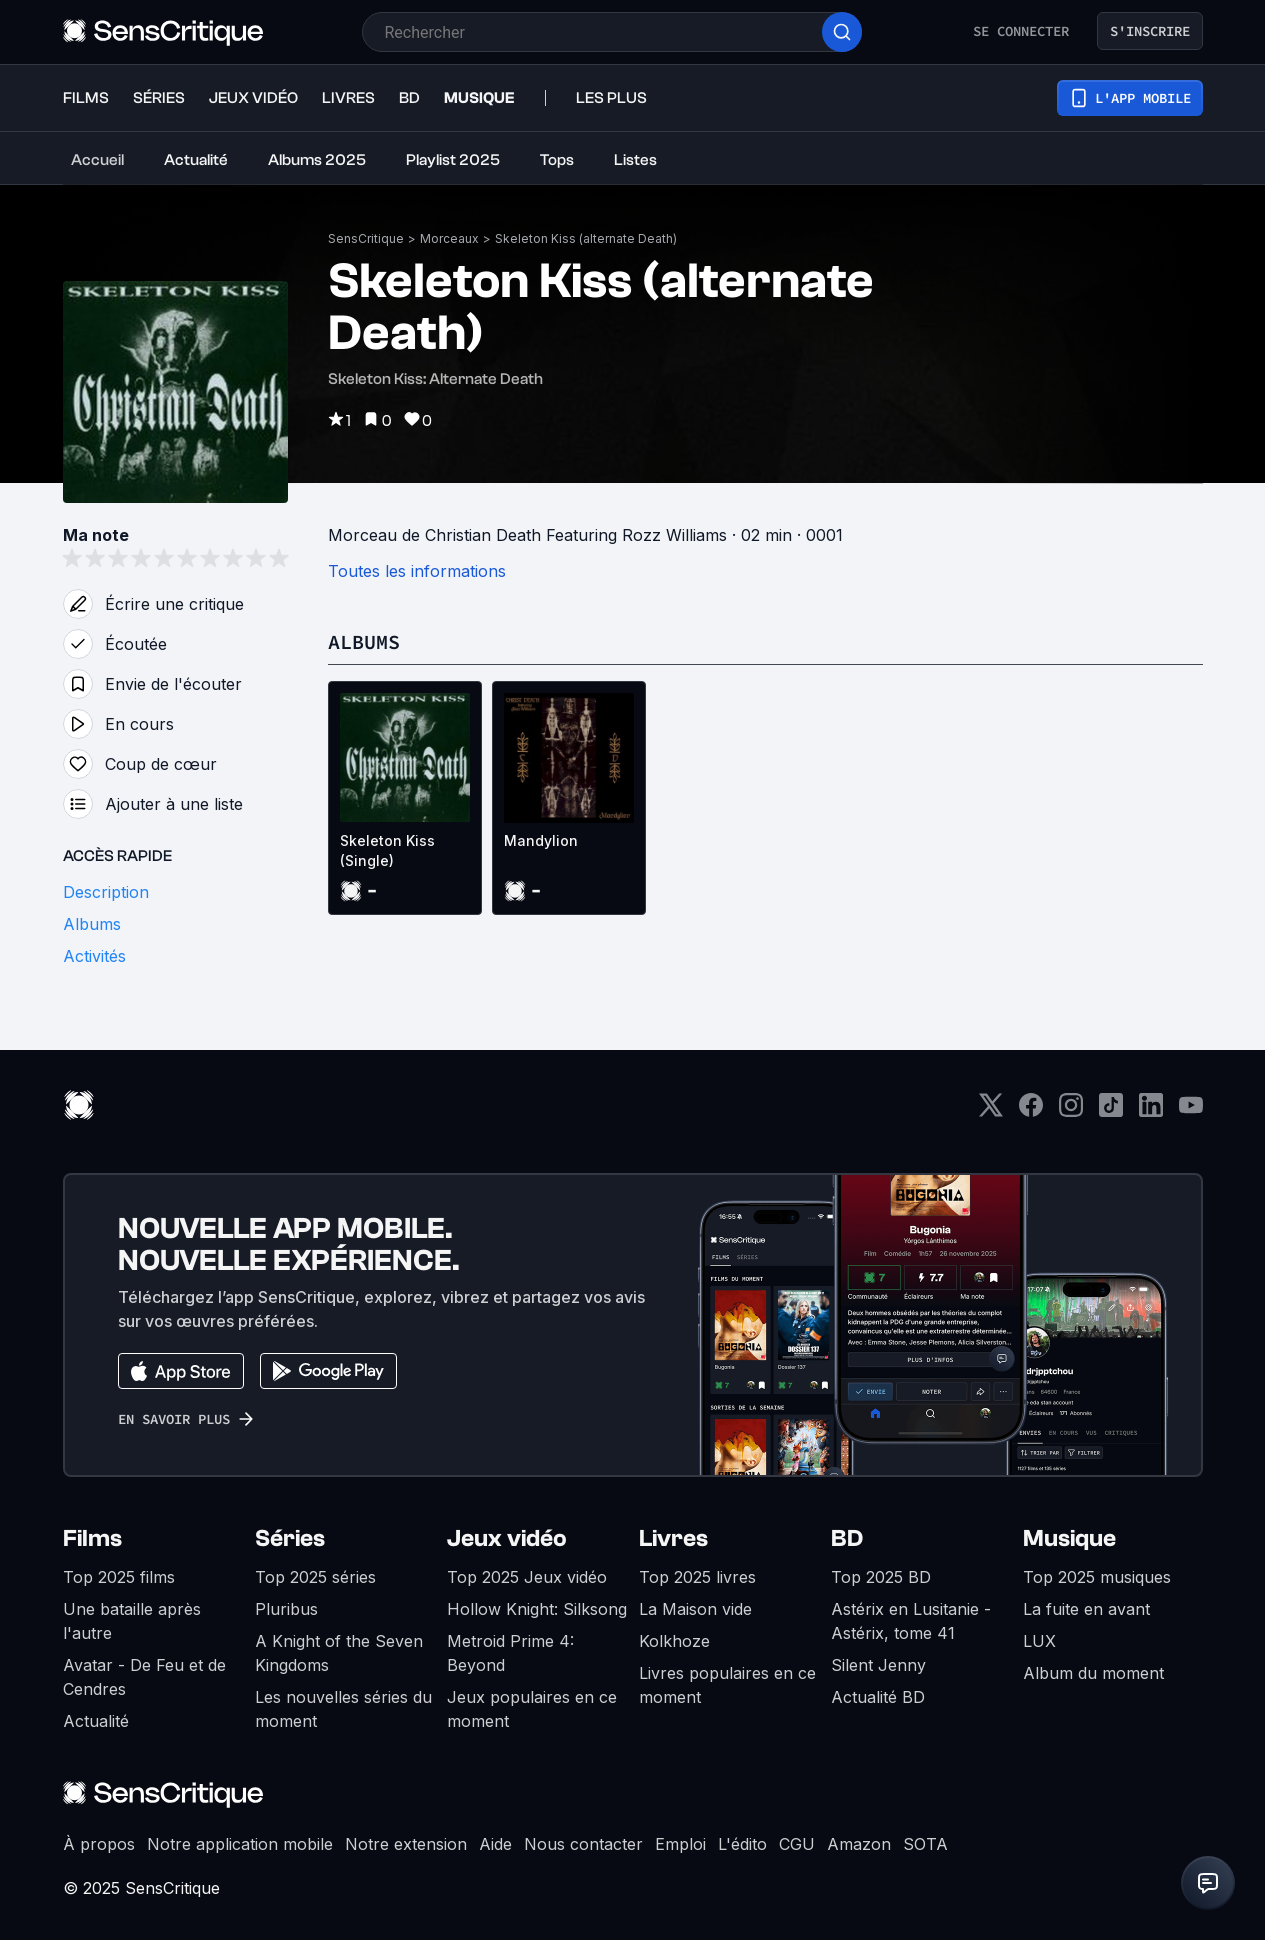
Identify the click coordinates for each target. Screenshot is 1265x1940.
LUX (1039, 1641)
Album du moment (1093, 1673)
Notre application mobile (240, 1844)
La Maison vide (695, 1609)
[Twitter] (991, 1111)
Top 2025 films (119, 1577)
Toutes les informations (417, 571)
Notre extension (406, 1844)
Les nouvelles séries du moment (343, 1709)
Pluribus (286, 1609)
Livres (673, 1538)
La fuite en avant (1086, 1609)
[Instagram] (1071, 1111)
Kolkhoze (674, 1641)
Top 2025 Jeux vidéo (527, 1577)
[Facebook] (1031, 1111)
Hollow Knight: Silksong (537, 1609)
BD (847, 1538)
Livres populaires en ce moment (727, 1685)
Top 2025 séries (315, 1577)
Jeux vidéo (507, 1538)
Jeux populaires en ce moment (532, 1709)
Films (92, 1538)
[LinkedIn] (1151, 1111)
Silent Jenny (878, 1665)
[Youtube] (1191, 1111)
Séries (290, 1538)
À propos (99, 1844)
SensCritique (366, 238)
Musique (1069, 1538)
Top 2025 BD (881, 1577)
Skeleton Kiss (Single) (387, 850)
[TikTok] (1111, 1111)
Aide (495, 1844)
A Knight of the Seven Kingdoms (339, 1653)
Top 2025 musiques (1097, 1577)
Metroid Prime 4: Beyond (510, 1653)
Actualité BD (878, 1697)
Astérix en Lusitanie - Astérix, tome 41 (911, 1621)
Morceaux (449, 238)
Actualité (96, 1721)
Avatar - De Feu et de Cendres (144, 1677)
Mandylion (541, 840)
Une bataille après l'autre (132, 1621)
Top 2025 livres (697, 1577)
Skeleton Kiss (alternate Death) (586, 238)
